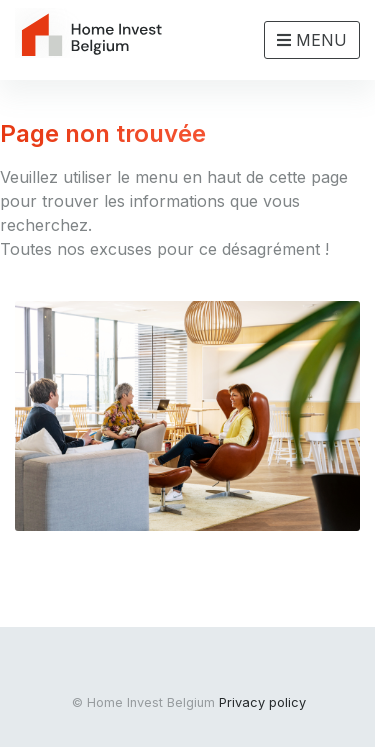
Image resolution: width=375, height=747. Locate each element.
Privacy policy (262, 702)
